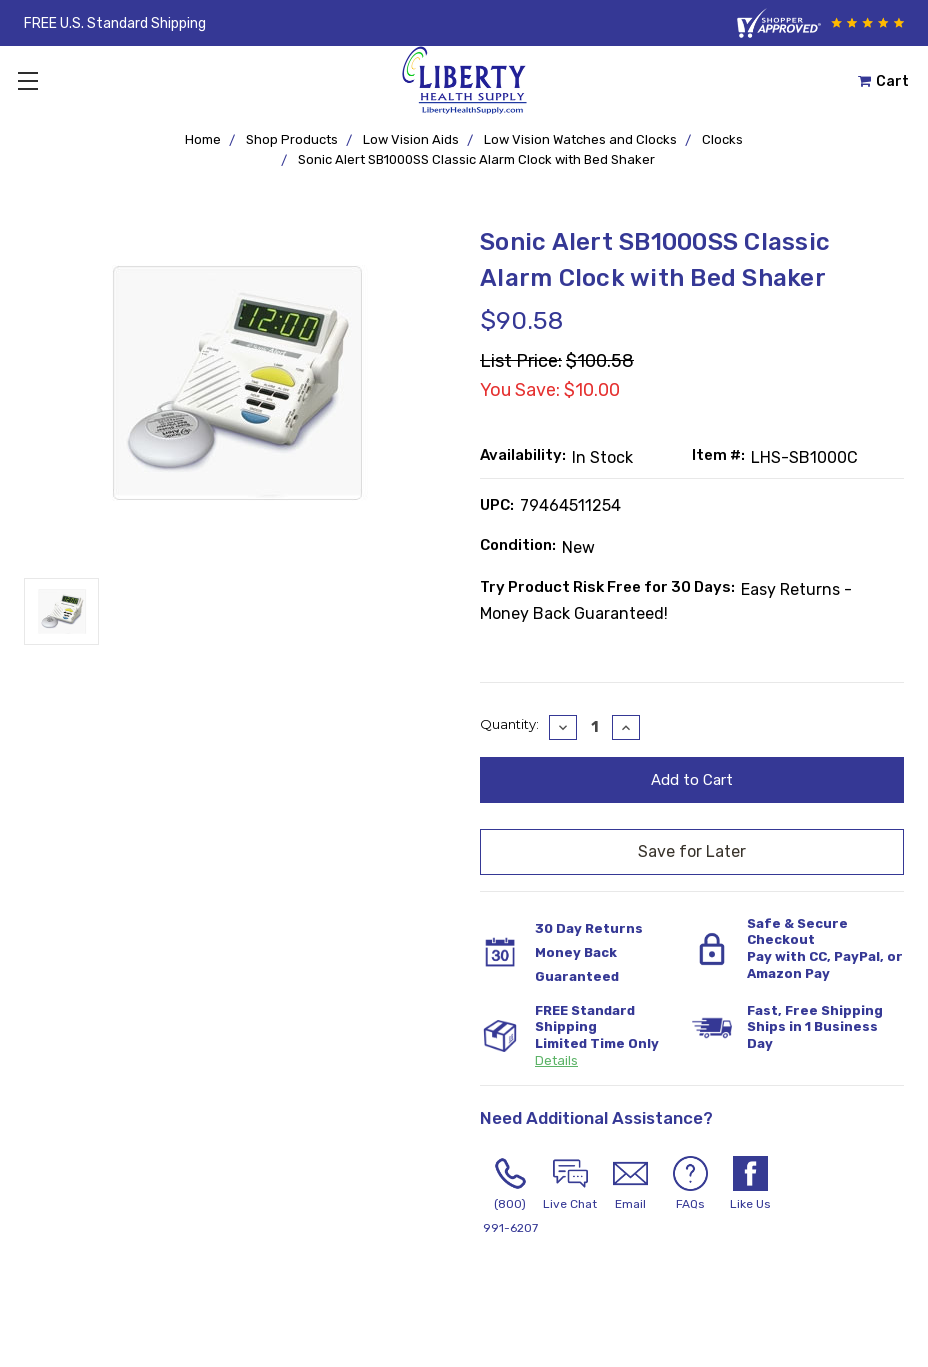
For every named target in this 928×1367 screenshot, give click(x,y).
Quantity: (509, 724)
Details (556, 1060)
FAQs (690, 1183)
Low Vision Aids (411, 139)
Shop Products (292, 139)
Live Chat (570, 1183)
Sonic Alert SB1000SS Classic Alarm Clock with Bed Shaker (476, 159)
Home (203, 139)
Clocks (722, 139)
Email (630, 1183)
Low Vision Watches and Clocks (580, 139)
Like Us (750, 1183)
